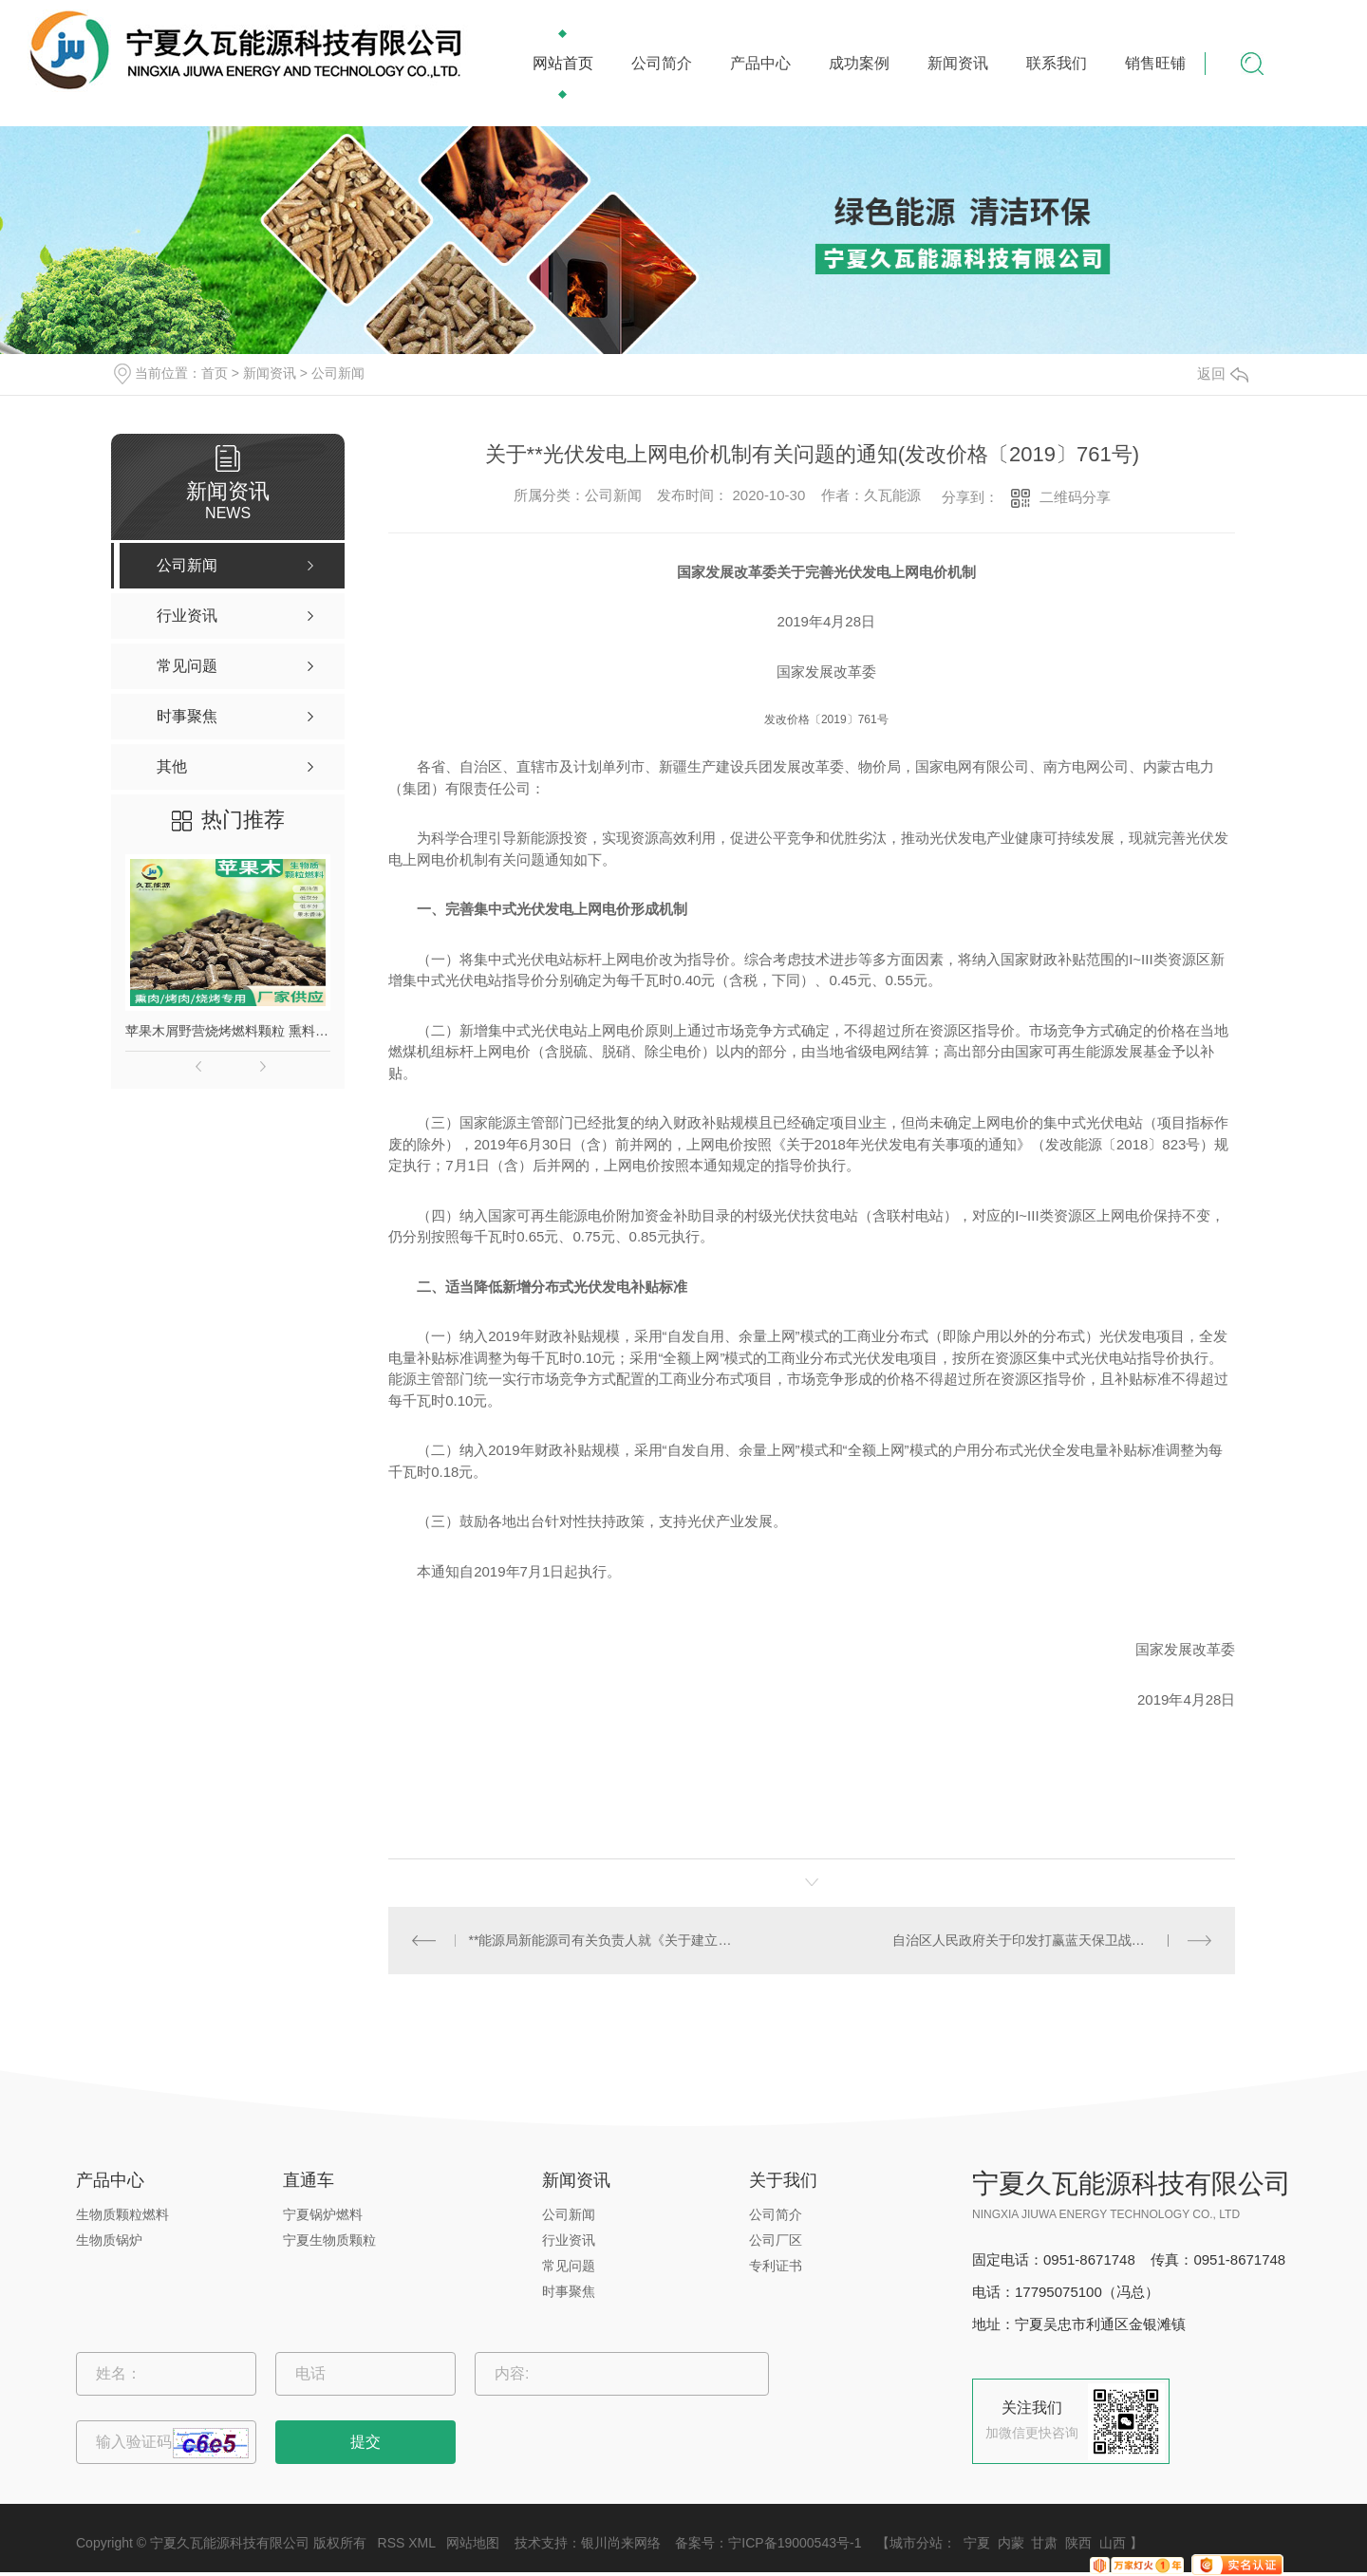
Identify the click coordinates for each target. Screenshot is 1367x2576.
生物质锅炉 (109, 2240)
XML (421, 2542)
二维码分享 (1075, 497)
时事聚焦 (568, 2291)
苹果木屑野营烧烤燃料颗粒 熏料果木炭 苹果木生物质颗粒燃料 (227, 1030)
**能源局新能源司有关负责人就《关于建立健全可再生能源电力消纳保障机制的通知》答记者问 (600, 1940)
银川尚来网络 (621, 2542)
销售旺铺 (1155, 63)
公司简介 (661, 63)
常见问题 (568, 2265)
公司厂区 (775, 2240)
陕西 (1078, 2542)
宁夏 (977, 2542)
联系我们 (1056, 63)
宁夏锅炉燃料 (323, 2214)
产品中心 (760, 63)
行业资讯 (568, 2240)
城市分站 (916, 2542)
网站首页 (563, 63)
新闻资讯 (957, 63)
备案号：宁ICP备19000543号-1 (768, 2542)
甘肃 (1044, 2542)
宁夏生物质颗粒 (329, 2240)
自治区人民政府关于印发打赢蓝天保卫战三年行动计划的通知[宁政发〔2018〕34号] (1052, 1940)
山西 (1112, 2542)
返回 (1222, 373)
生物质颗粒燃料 (122, 2214)
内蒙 (1011, 2542)
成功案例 (859, 63)
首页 (214, 373)
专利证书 (775, 2265)
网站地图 (472, 2542)
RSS (391, 2542)
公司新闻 (338, 373)
